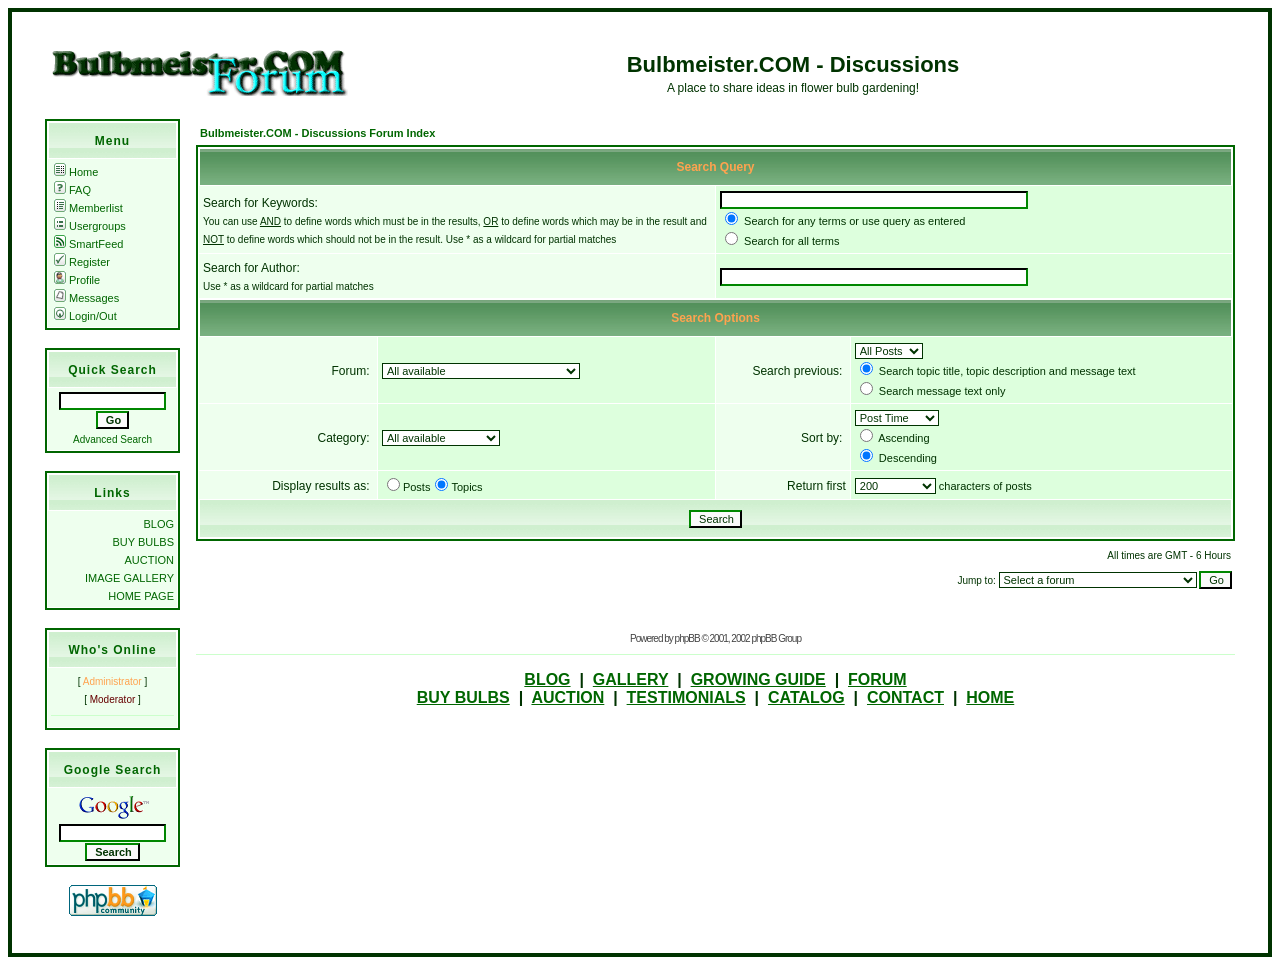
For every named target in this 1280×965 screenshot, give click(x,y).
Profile (77, 280)
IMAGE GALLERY (129, 578)
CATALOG (806, 697)
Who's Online (112, 650)
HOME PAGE (141, 596)
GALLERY (631, 679)
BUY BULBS (143, 542)
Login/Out (85, 316)
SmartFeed (88, 244)
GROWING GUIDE (758, 679)
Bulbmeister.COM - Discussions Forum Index (317, 133)
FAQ (72, 190)
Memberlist (88, 208)
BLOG (158, 524)
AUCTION (150, 560)
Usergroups (90, 226)
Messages (86, 298)
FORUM (877, 679)
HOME (990, 697)
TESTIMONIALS (686, 697)
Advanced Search (112, 439)
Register (82, 262)
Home (76, 172)
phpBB (687, 638)
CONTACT (905, 697)
